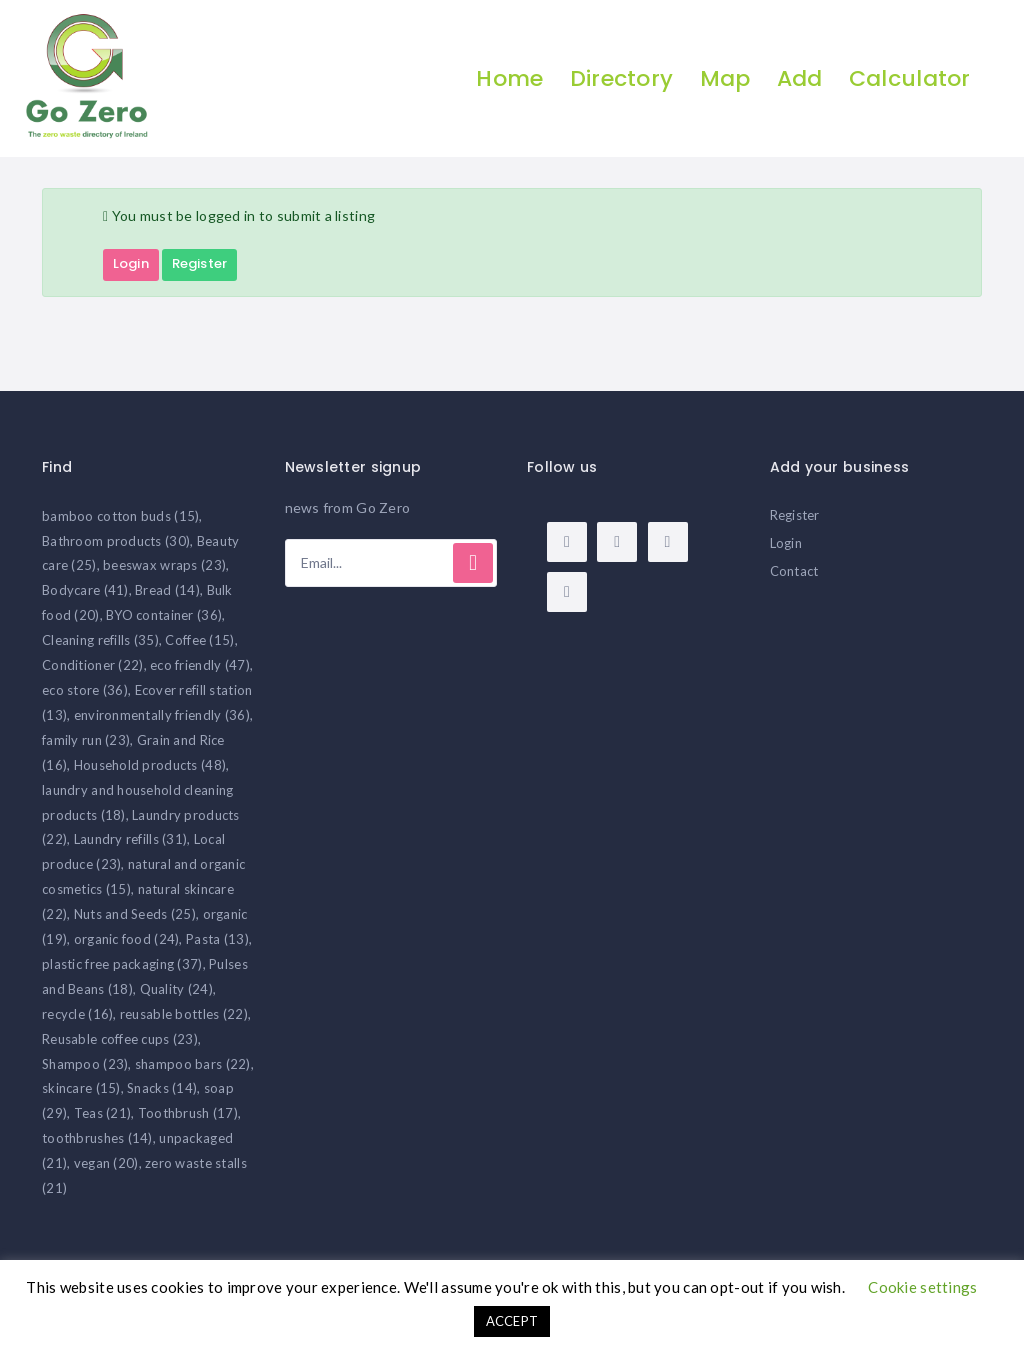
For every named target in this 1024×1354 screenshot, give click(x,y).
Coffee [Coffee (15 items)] (199, 641)
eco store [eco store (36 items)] (85, 690)
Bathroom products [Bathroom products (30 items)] (116, 541)
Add (798, 78)
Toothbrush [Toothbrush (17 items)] (188, 1114)
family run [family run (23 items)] (86, 740)
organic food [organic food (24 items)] (127, 940)
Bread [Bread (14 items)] (167, 591)
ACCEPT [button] (512, 1321)
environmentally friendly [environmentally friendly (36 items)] (162, 715)
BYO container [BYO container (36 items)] (164, 616)
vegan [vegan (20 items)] (106, 1164)
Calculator (909, 78)
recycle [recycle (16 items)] (77, 1014)
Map (723, 78)
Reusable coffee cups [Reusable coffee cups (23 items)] (120, 1039)
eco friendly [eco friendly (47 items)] (200, 666)
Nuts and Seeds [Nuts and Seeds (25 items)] (135, 915)
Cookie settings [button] (922, 1287)
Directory (620, 78)
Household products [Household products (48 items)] (150, 765)
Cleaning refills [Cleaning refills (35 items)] (100, 641)
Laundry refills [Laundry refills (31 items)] (131, 840)
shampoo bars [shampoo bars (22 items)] (193, 1064)
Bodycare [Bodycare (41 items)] (85, 591)
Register (199, 264)
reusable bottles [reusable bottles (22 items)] (184, 1014)
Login (131, 264)
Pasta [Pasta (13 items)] (217, 940)
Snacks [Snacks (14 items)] (162, 1089)
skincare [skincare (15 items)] (81, 1089)
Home (508, 78)
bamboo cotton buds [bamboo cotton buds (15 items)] (120, 516)
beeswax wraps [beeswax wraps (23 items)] (164, 566)
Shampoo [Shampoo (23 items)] (85, 1064)
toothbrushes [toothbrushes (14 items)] (97, 1139)
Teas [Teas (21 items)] (103, 1114)
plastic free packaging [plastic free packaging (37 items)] (122, 964)
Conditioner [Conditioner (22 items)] (93, 666)
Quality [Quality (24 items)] (176, 989)
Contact (794, 571)
